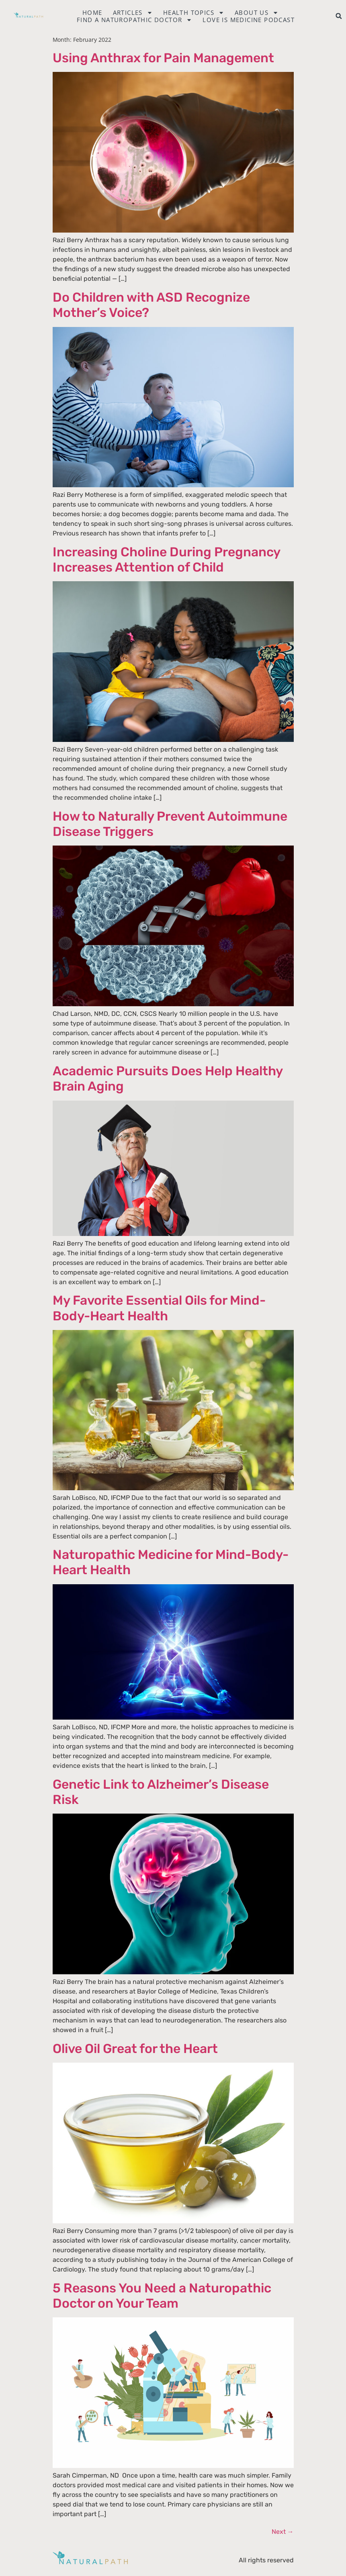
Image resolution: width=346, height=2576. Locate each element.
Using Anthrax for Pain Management (163, 57)
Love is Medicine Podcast (249, 19)
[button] (338, 16)
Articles (133, 12)
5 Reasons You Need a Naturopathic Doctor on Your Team (162, 2295)
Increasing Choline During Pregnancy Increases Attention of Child (166, 559)
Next (283, 2531)
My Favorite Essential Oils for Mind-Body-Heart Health (159, 1308)
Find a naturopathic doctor (134, 19)
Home (92, 12)
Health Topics (193, 12)
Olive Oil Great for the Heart (135, 2048)
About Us (256, 12)
